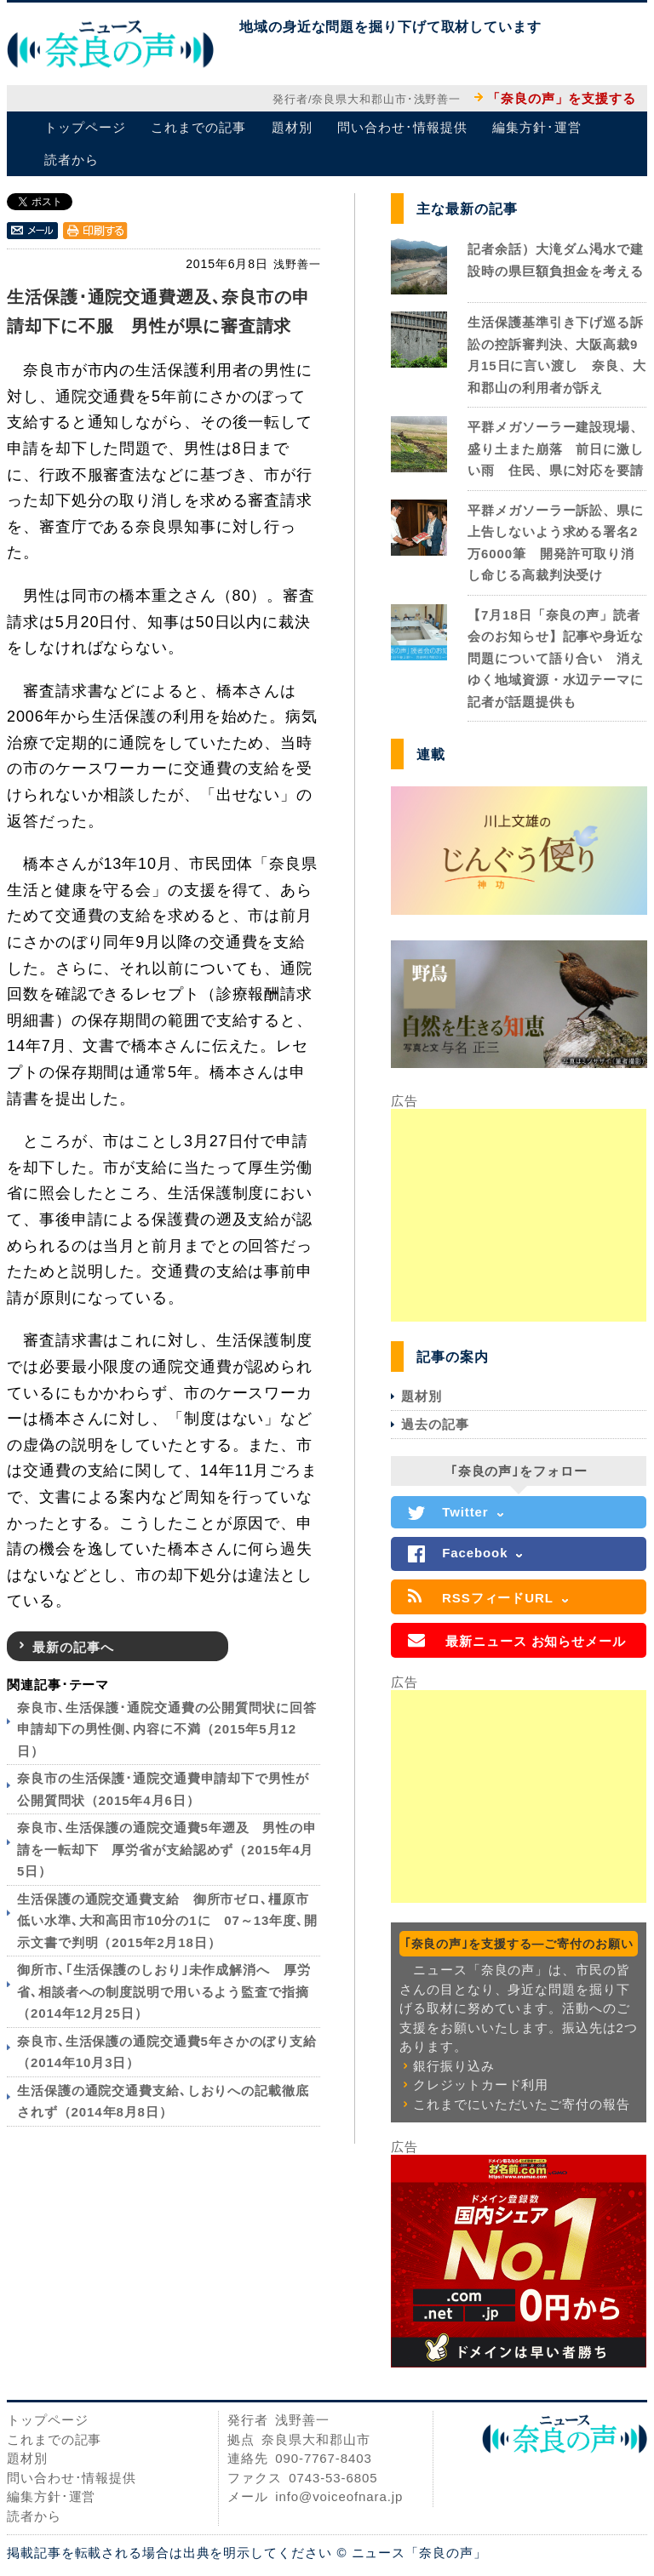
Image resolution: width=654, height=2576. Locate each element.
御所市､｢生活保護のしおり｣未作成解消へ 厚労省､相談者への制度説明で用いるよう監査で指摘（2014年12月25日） (164, 1991)
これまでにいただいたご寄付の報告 (521, 2104)
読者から (71, 159)
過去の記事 (435, 1424)
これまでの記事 (198, 127)
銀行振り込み (453, 2066)
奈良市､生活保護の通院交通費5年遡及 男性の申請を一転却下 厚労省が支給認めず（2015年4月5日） (167, 1849)
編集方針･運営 (536, 127)
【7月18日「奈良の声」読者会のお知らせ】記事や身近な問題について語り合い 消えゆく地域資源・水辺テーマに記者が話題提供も (556, 658)
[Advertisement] (518, 1215)
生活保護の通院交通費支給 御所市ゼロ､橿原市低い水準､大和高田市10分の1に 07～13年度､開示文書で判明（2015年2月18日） (167, 1921)
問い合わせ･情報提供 (402, 127)
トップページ (84, 127)
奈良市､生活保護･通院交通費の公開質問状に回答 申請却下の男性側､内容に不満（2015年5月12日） (173, 1729)
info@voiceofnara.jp (339, 2496)
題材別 (292, 127)
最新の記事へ (72, 1647)
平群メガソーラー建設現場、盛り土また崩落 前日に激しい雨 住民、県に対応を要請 (556, 448)
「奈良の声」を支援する (561, 98)
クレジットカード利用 (480, 2084)
